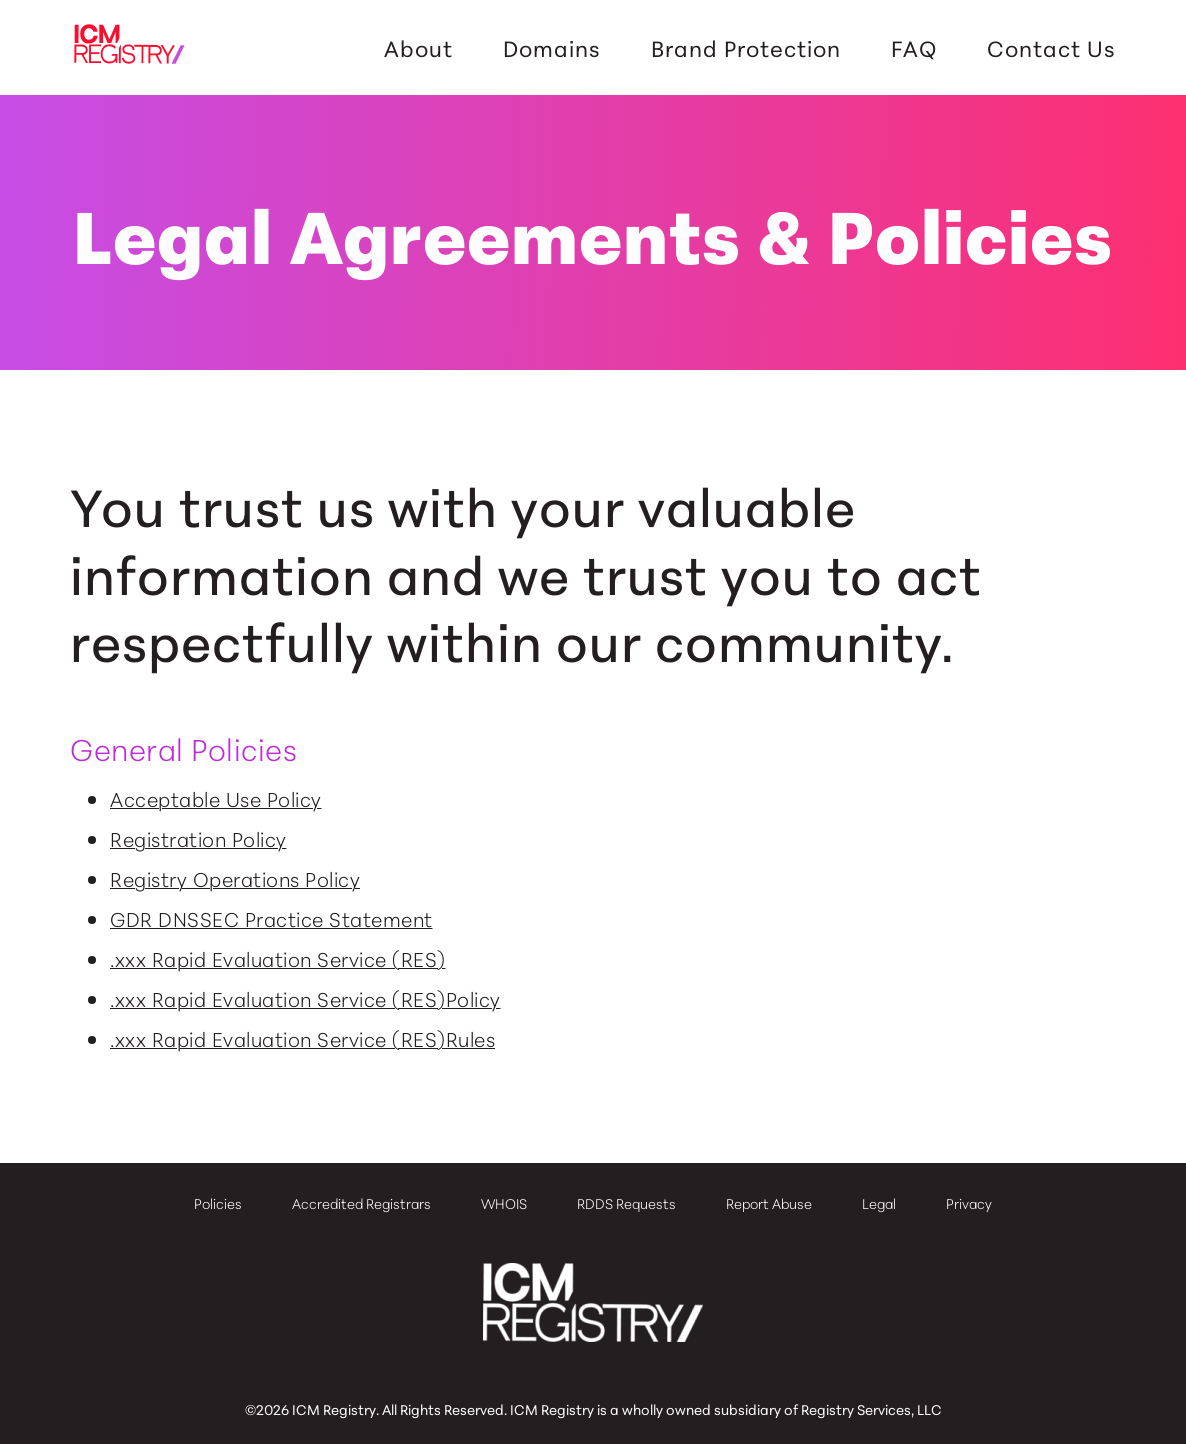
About (418, 48)
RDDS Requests (626, 1203)
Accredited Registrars (361, 1203)
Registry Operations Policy (235, 878)
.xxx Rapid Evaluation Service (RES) (278, 958)
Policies (218, 1203)
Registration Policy (198, 838)
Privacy (969, 1203)
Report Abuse (769, 1203)
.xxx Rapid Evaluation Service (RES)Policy (305, 998)
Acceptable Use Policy (216, 798)
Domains (552, 48)
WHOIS (504, 1203)
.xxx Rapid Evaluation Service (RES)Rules (302, 1038)
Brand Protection (746, 48)
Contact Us (1051, 48)
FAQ (914, 48)
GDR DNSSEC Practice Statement (271, 918)
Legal (879, 1203)
